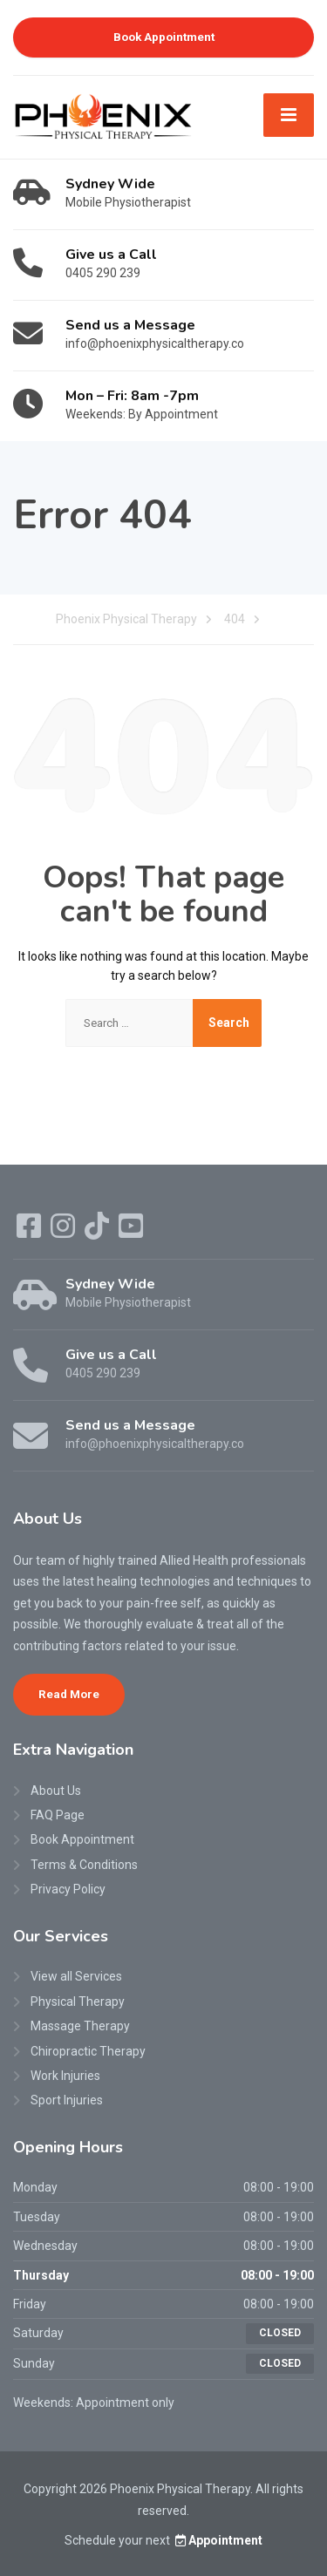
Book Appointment (164, 37)
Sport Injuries (67, 2100)
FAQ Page (58, 1815)
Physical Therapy (78, 2001)
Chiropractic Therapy (88, 2051)
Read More (68, 1694)
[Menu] (288, 115)
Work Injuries (65, 2076)
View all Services (76, 1976)
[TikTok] (98, 1232)
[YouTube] (131, 1232)
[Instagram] (64, 1232)
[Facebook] (30, 1232)
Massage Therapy (80, 2026)
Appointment (217, 2540)
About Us (56, 1791)
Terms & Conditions (84, 1865)
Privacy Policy (68, 1889)
